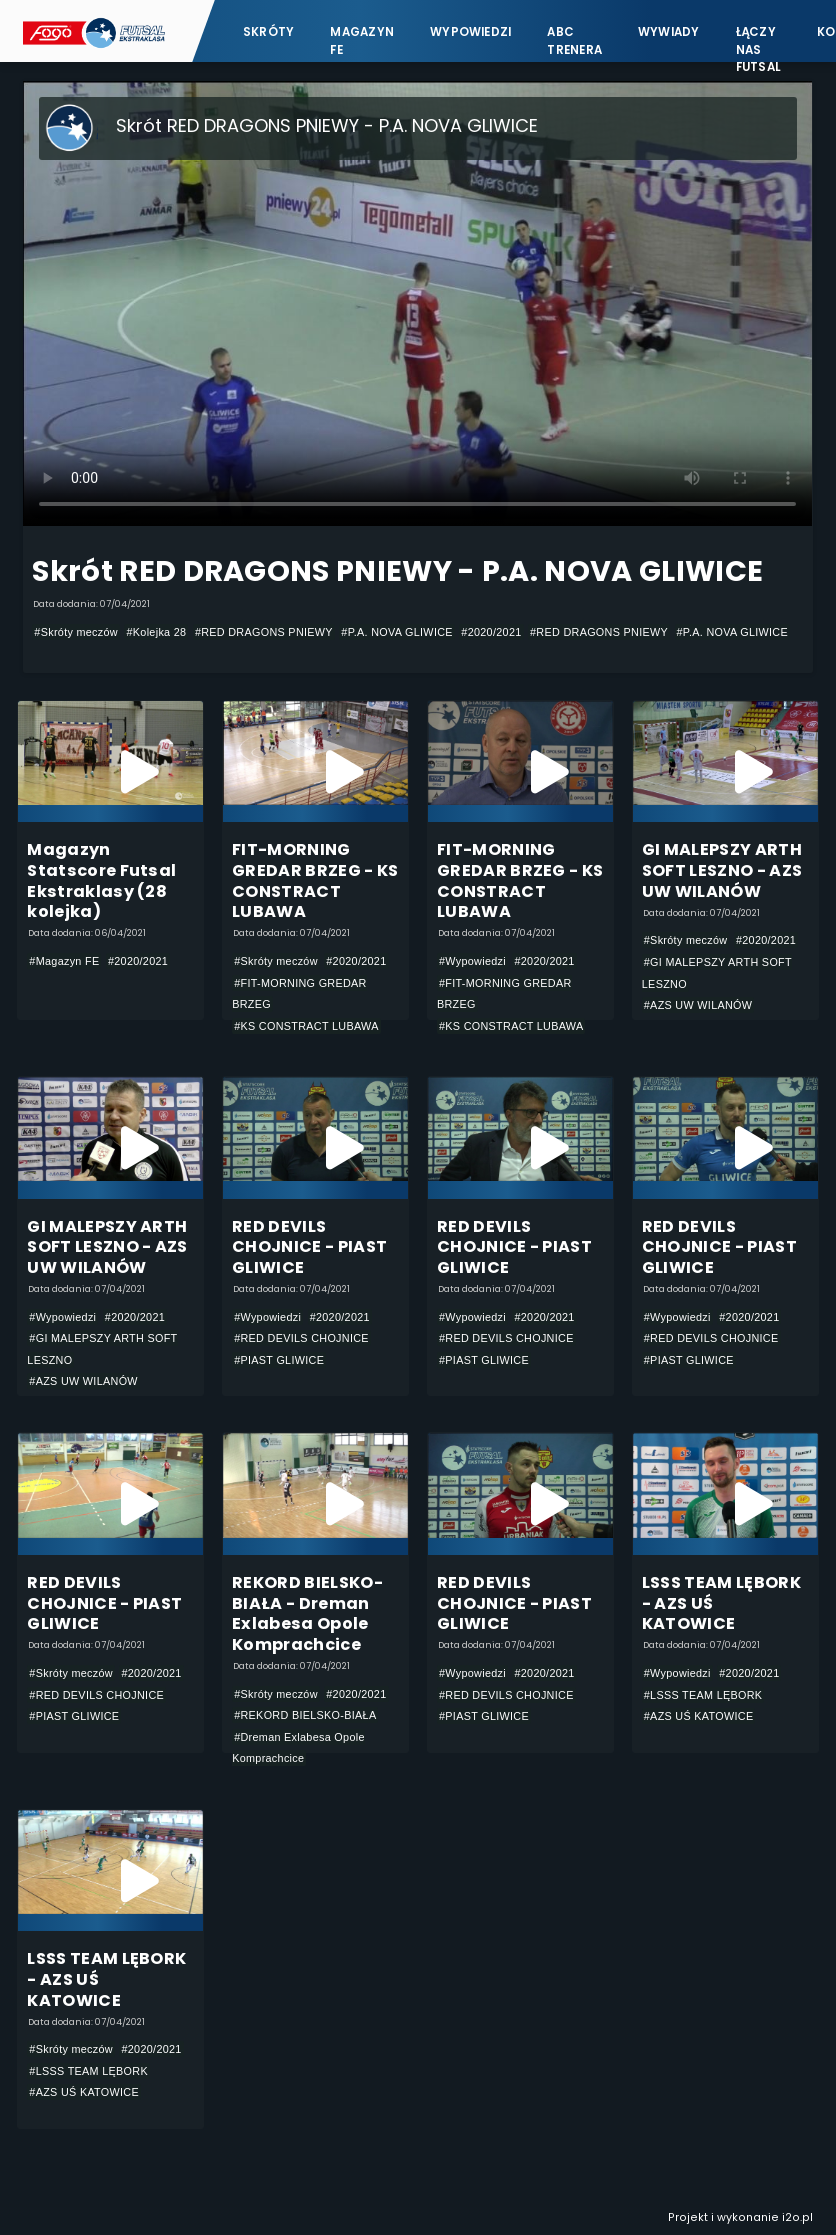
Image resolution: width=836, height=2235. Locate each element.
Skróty (268, 32)
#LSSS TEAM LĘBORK (703, 1695)
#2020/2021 (491, 632)
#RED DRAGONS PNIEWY (264, 632)
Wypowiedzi (470, 32)
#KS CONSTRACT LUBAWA (306, 1026)
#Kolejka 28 (156, 632)
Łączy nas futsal (758, 40)
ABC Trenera (574, 40)
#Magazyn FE (64, 961)
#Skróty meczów (76, 632)
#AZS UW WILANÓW (698, 1005)
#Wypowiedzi (472, 961)
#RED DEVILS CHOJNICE (301, 1338)
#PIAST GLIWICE (279, 1360)
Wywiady (669, 32)
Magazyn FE (362, 40)
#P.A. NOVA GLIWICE (396, 632)
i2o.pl (797, 2217)
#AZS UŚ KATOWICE (699, 1716)
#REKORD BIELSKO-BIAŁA (305, 1715)
